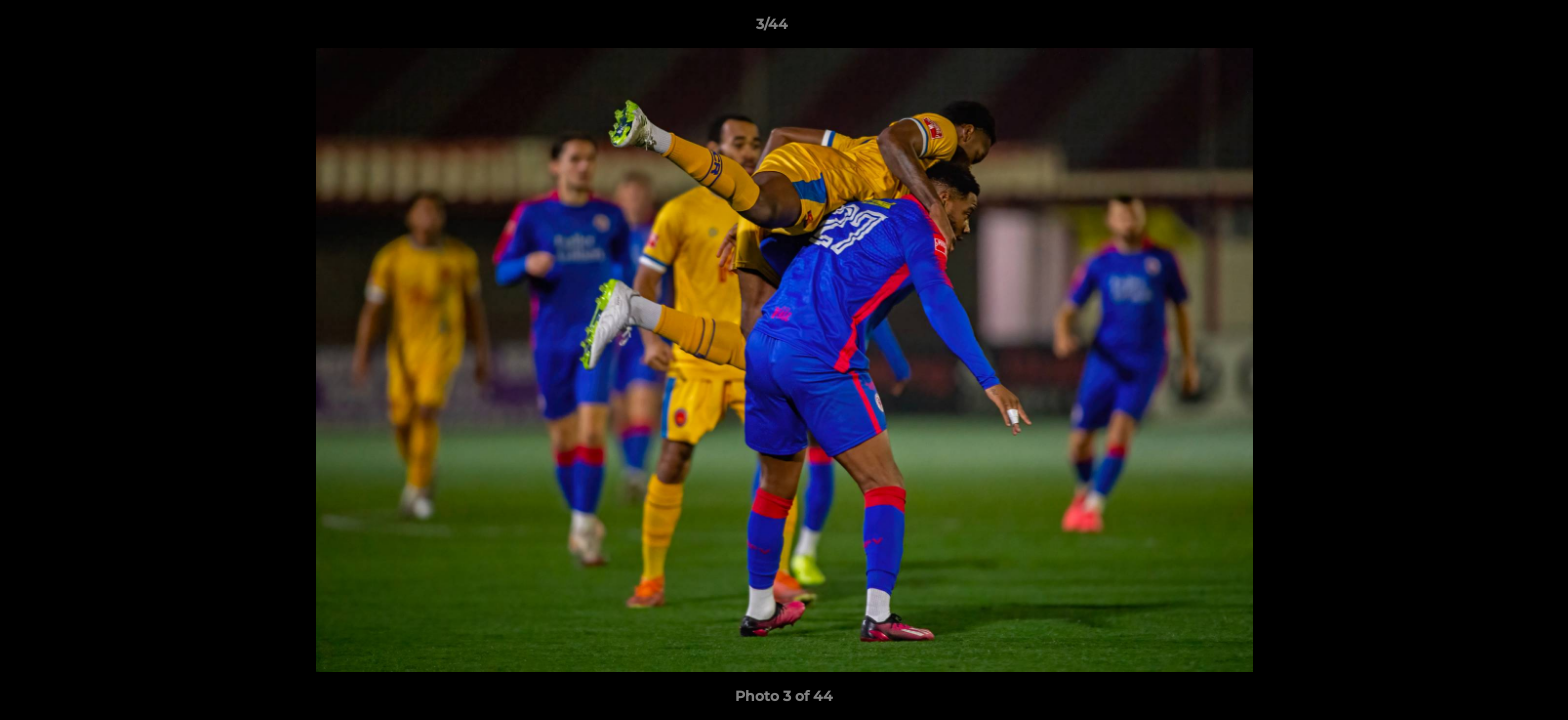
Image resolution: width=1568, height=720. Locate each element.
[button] (1484, 29)
